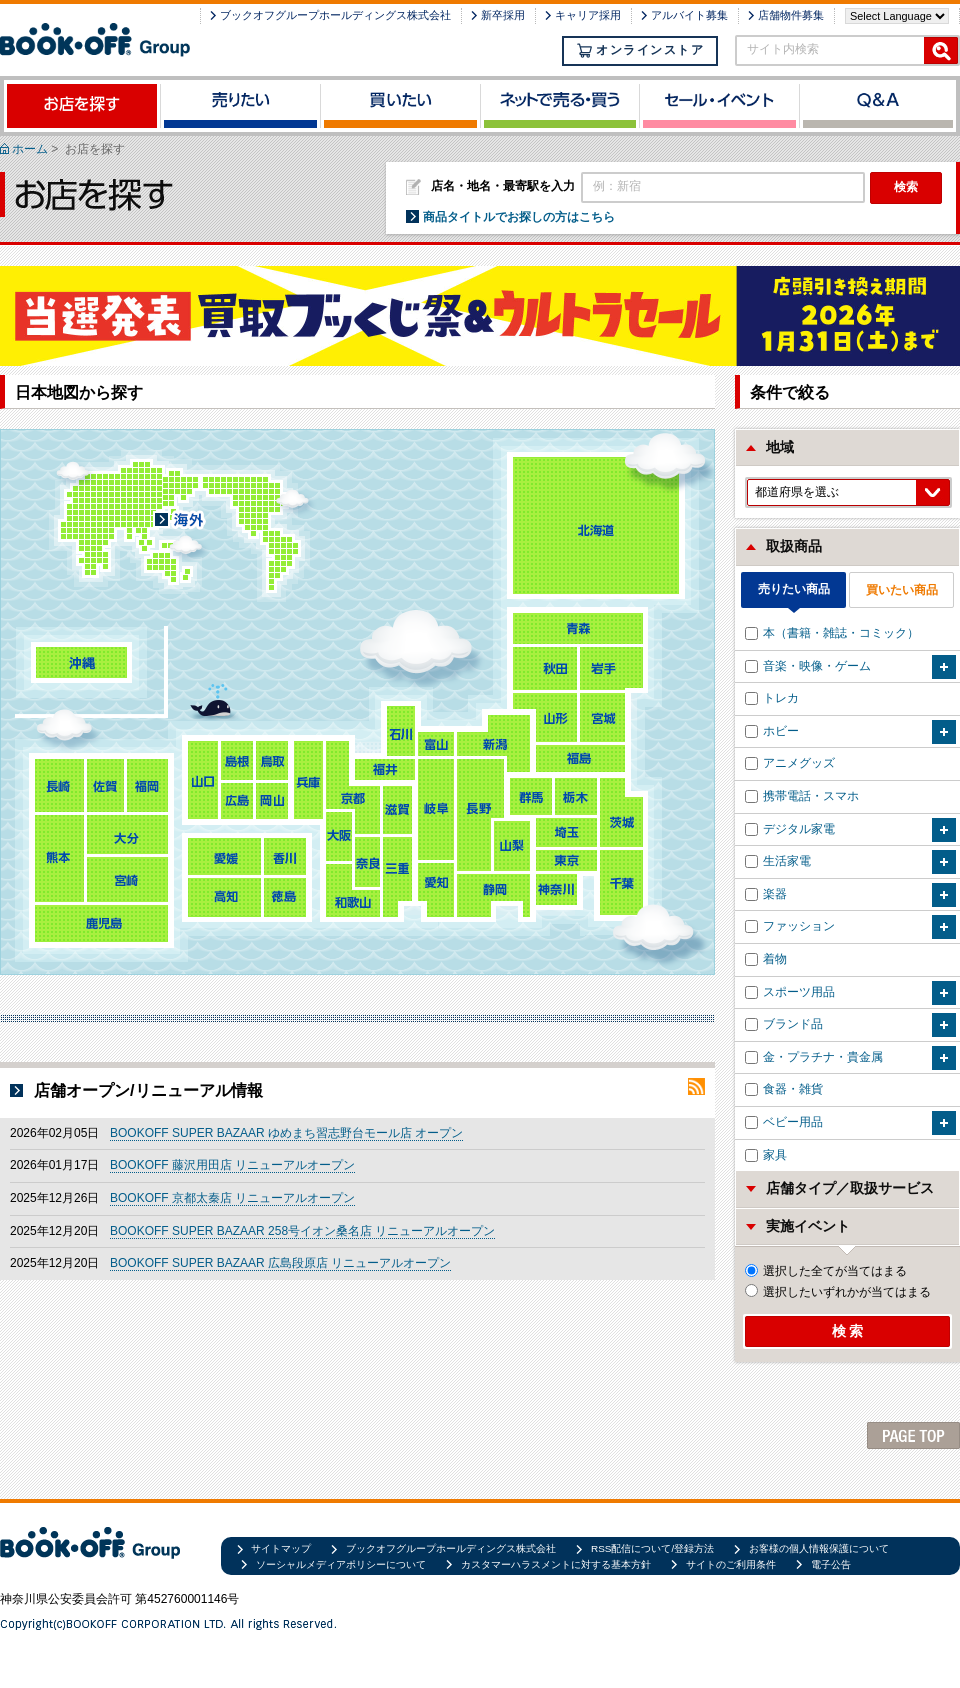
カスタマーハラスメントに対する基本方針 (556, 1564)
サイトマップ (281, 1548)
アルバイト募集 (689, 15)
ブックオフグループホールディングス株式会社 (335, 15)
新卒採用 (503, 15)
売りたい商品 (794, 589)
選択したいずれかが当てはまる (838, 1292)
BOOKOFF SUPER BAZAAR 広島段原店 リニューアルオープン (280, 1263)
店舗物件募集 (791, 15)
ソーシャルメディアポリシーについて (341, 1564)
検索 (906, 187)
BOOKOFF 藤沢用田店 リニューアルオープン (232, 1165)
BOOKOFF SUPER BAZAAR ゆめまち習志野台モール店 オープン (286, 1133)
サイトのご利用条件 (731, 1564)
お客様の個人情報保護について (819, 1548)
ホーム (30, 149)
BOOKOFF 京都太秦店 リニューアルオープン (232, 1198)
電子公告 (831, 1564)
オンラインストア (640, 50)
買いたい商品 (902, 590)
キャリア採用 (588, 15)
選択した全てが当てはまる (826, 1271)
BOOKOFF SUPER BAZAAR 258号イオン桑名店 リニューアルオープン (302, 1231)
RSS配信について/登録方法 (652, 1548)
